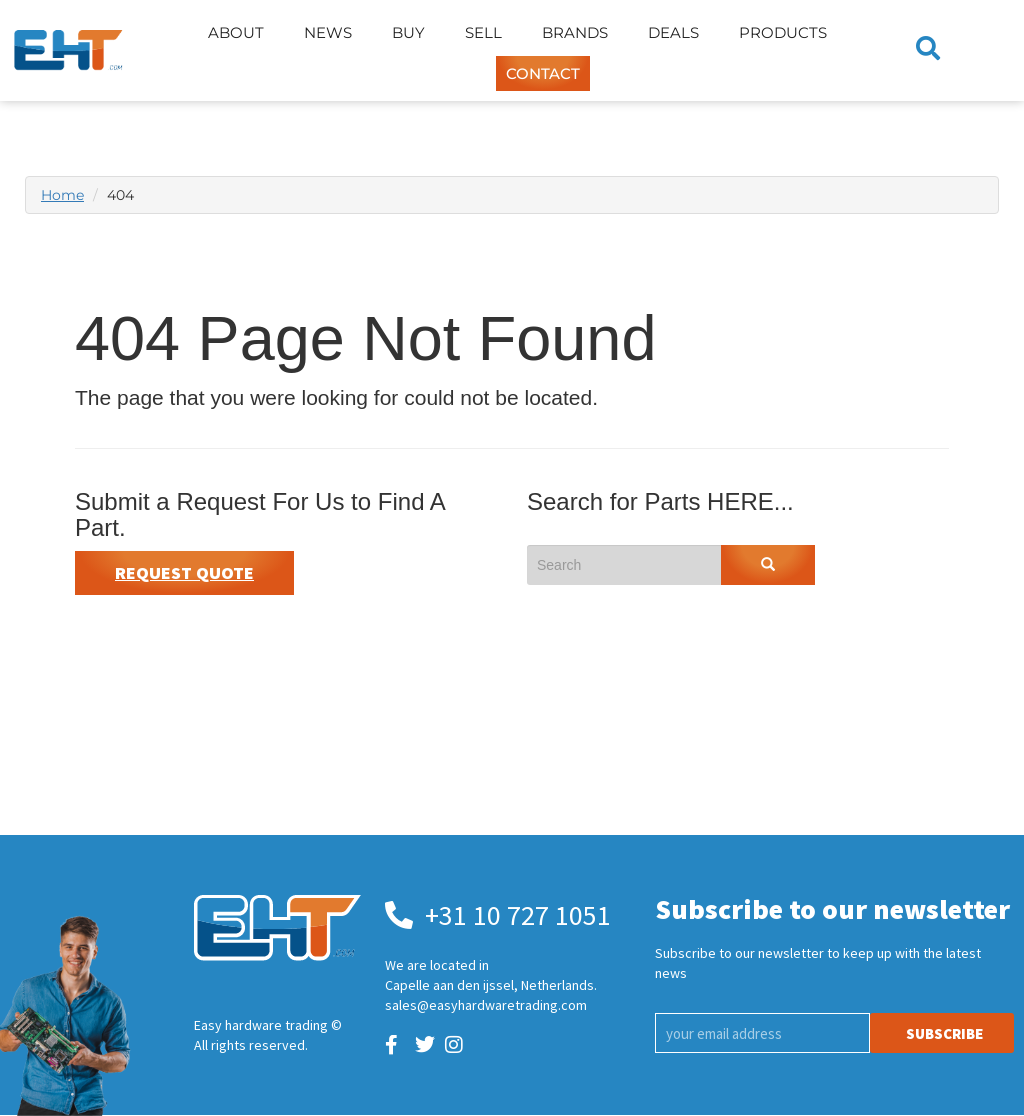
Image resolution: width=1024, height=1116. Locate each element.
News (328, 32)
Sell (483, 32)
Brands (575, 32)
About (236, 32)
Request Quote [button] (184, 572)
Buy (408, 32)
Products (783, 32)
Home (62, 195)
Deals (673, 32)
